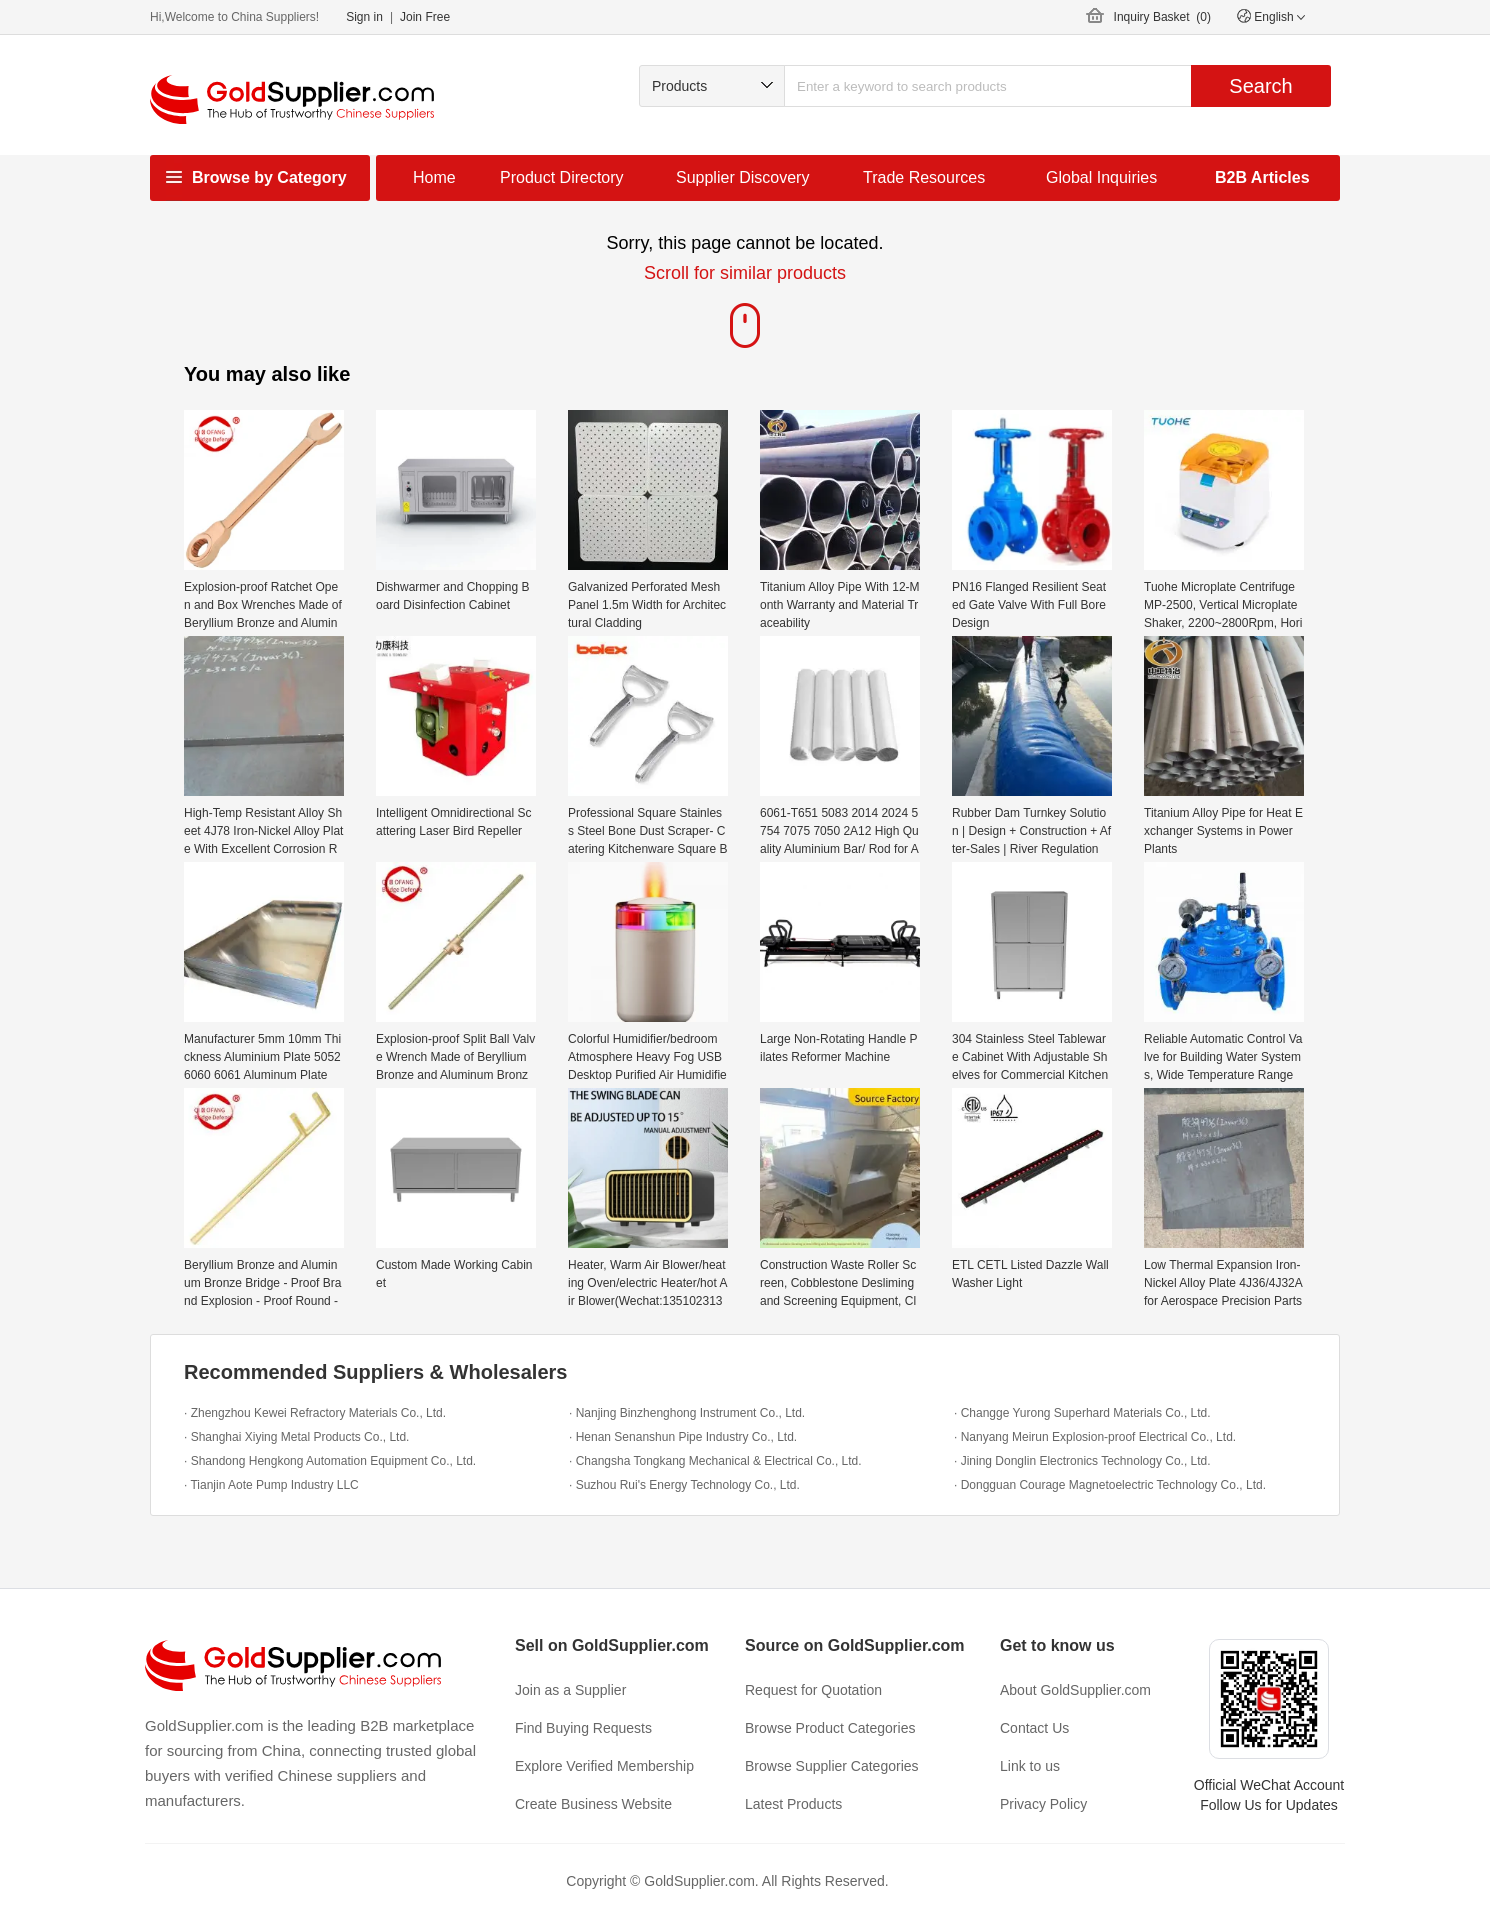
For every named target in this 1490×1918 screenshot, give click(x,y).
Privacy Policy (1043, 1804)
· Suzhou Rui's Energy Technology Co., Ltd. (684, 1485)
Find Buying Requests (583, 1728)
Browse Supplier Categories (832, 1766)
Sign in (364, 17)
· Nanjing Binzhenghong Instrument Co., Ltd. (687, 1413)
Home (434, 177)
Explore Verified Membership (604, 1766)
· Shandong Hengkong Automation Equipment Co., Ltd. (330, 1461)
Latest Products (793, 1804)
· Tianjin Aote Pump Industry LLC (271, 1485)
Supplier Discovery (742, 177)
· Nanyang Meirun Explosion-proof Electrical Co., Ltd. (1095, 1437)
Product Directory (562, 177)
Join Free (425, 17)
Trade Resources (924, 177)
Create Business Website (593, 1804)
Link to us (1030, 1766)
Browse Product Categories (830, 1728)
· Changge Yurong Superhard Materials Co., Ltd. (1082, 1413)
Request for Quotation (813, 1690)
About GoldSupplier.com (1075, 1690)
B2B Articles (1262, 177)
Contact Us (1034, 1728)
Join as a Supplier (570, 1690)
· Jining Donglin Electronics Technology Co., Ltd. (1082, 1461)
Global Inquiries (1101, 177)
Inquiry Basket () (1162, 17)
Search (1260, 86)
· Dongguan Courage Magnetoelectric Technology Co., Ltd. (1110, 1485)
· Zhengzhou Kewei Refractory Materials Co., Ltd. (315, 1413)
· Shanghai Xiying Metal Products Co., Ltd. (296, 1437)
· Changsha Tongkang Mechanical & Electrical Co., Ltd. (715, 1461)
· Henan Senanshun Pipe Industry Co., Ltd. (683, 1437)
